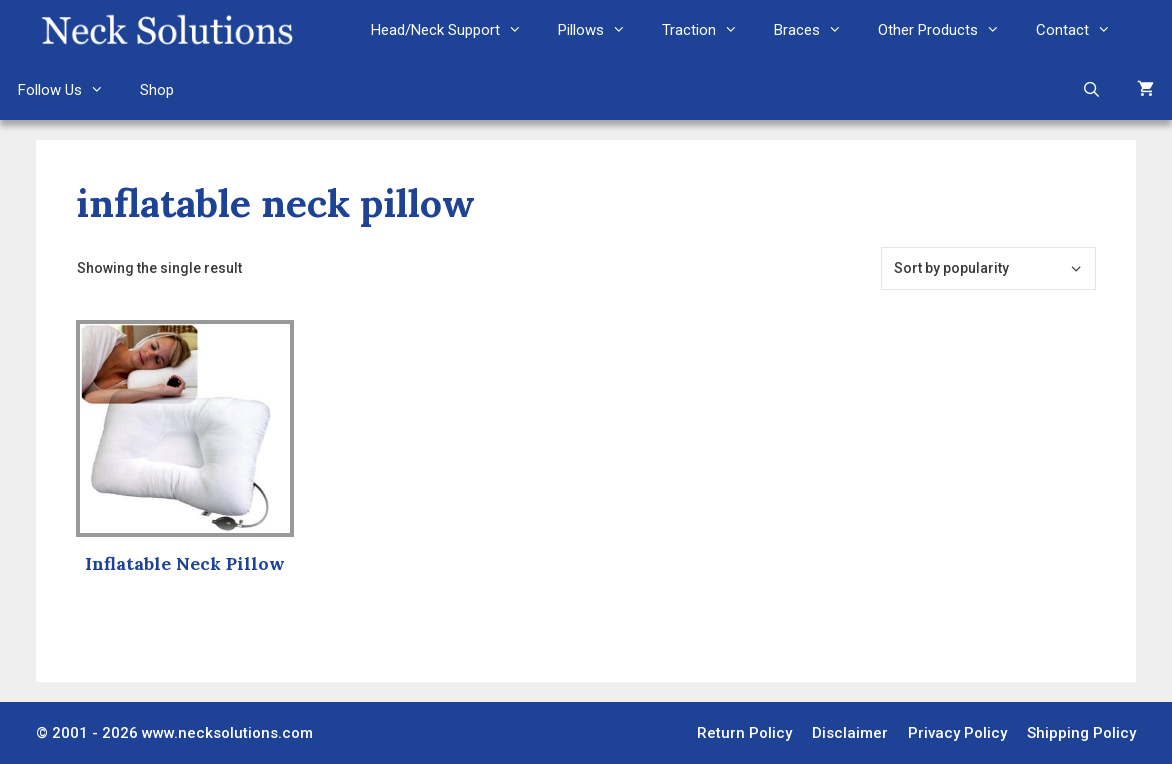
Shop (157, 90)
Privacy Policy (957, 733)
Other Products (948, 30)
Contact (1082, 30)
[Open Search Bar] (1091, 90)
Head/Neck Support (455, 30)
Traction (709, 30)
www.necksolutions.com (227, 733)
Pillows (601, 30)
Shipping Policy (1081, 733)
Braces (817, 30)
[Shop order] (988, 268)
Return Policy (744, 733)
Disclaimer (850, 733)
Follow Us (70, 90)
